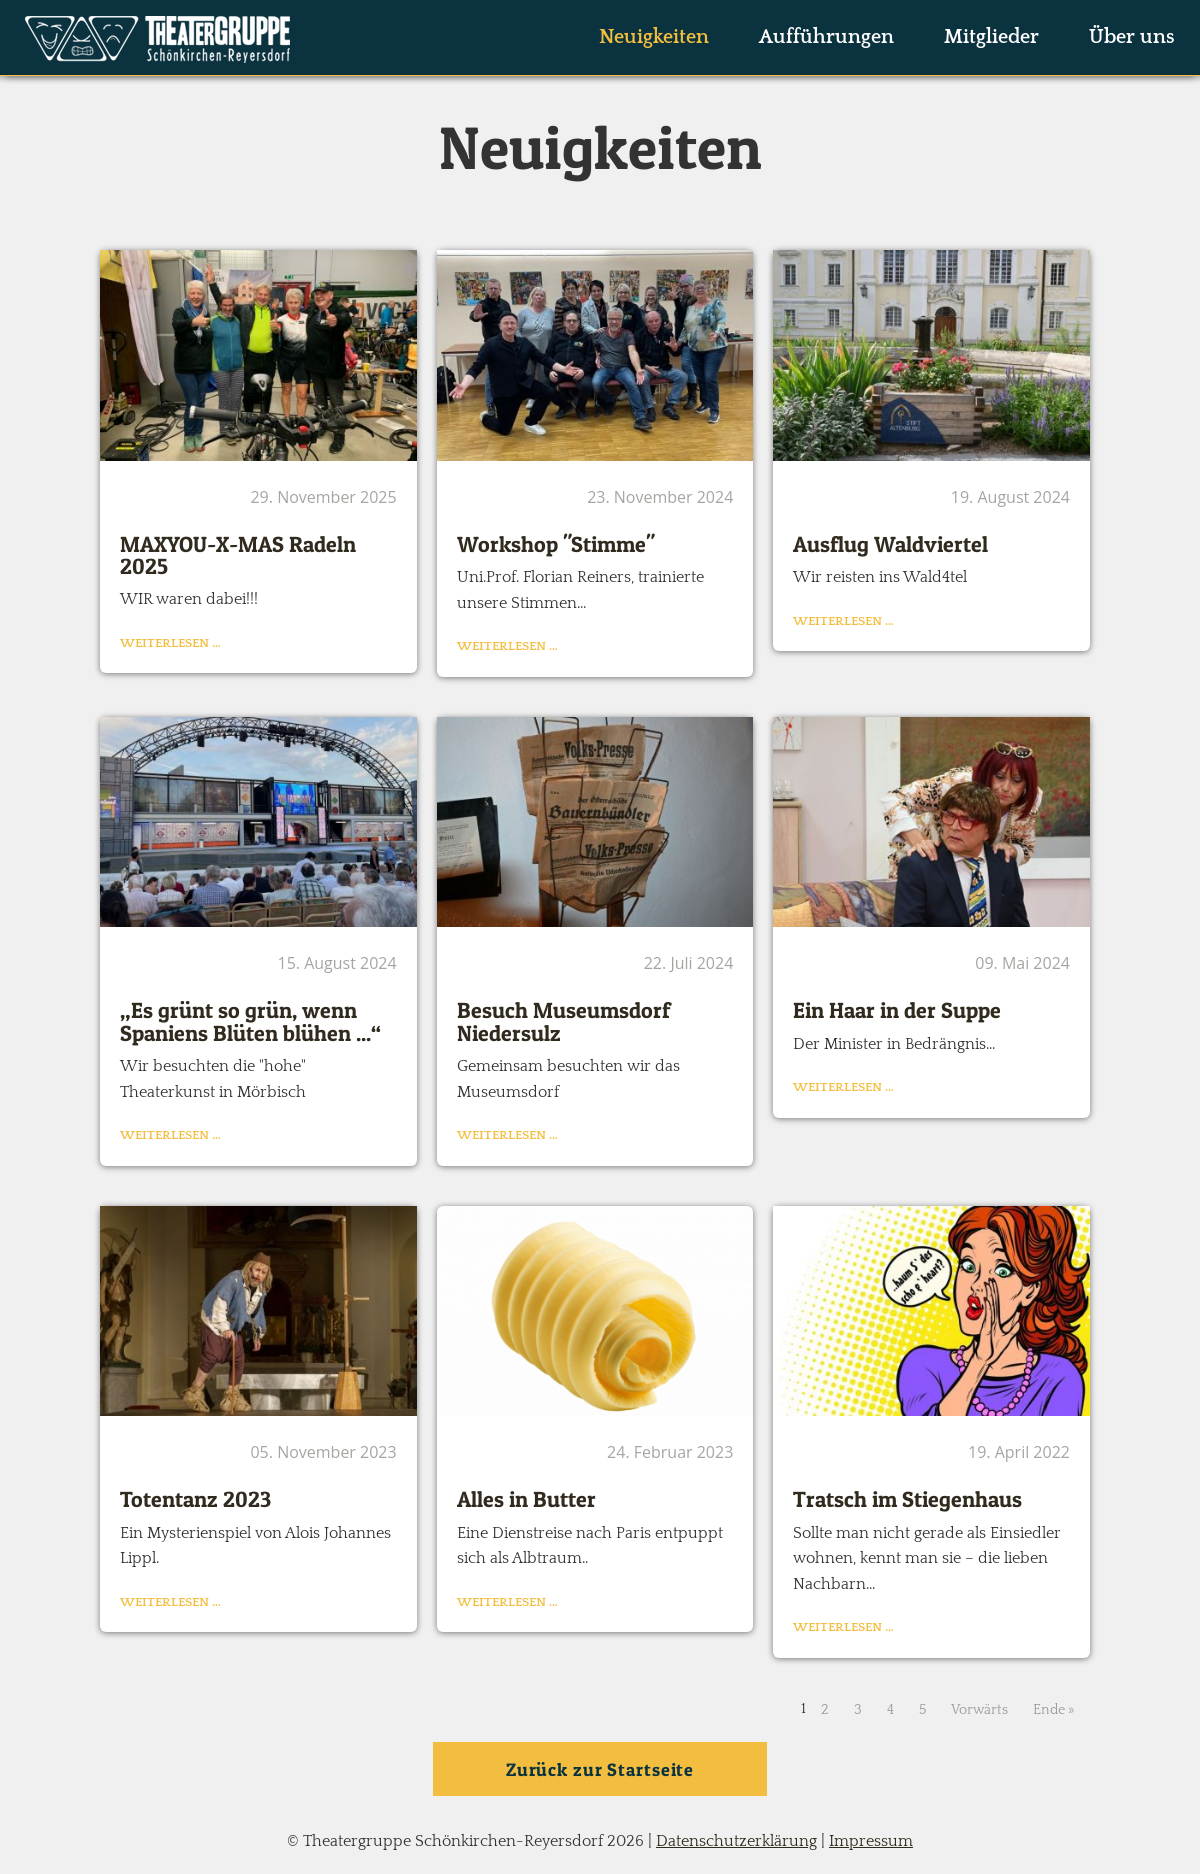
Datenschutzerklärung (736, 1841)
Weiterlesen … (170, 643)
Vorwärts (979, 1710)
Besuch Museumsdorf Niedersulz (563, 1021)
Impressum (871, 1841)
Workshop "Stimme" (555, 544)
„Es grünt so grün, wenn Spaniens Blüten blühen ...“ (250, 1021)
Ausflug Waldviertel (890, 544)
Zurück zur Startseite (600, 1769)
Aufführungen (826, 37)
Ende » (1054, 1710)
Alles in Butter (526, 1499)
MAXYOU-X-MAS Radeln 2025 (238, 555)
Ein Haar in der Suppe (897, 1010)
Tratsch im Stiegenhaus (907, 1499)
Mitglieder (991, 37)
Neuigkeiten (654, 37)
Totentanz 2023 (195, 1499)
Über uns (1132, 37)
